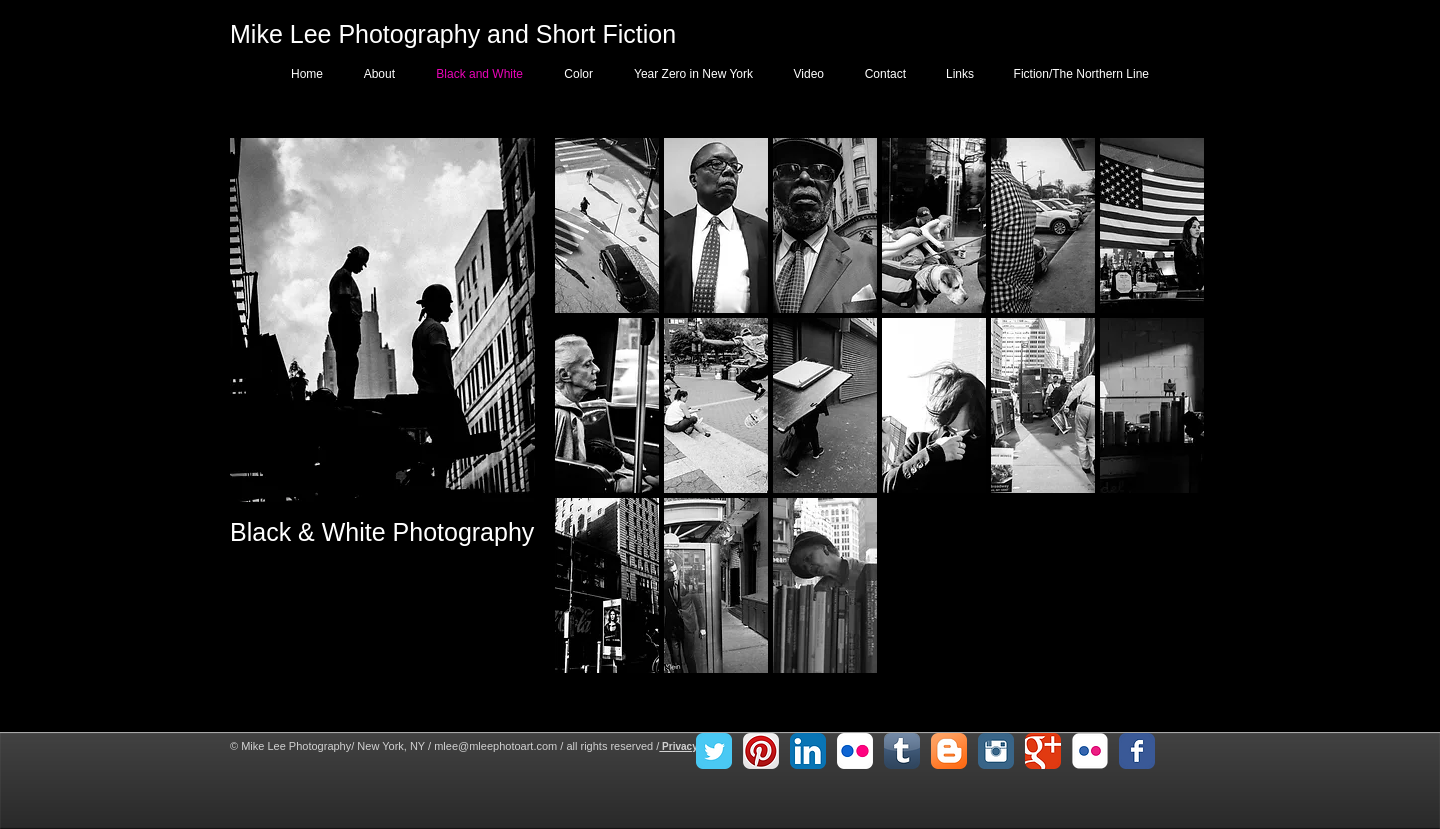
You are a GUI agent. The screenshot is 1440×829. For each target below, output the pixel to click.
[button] (607, 225)
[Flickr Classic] (1090, 751)
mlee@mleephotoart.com (495, 746)
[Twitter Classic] (714, 751)
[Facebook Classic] (1137, 751)
